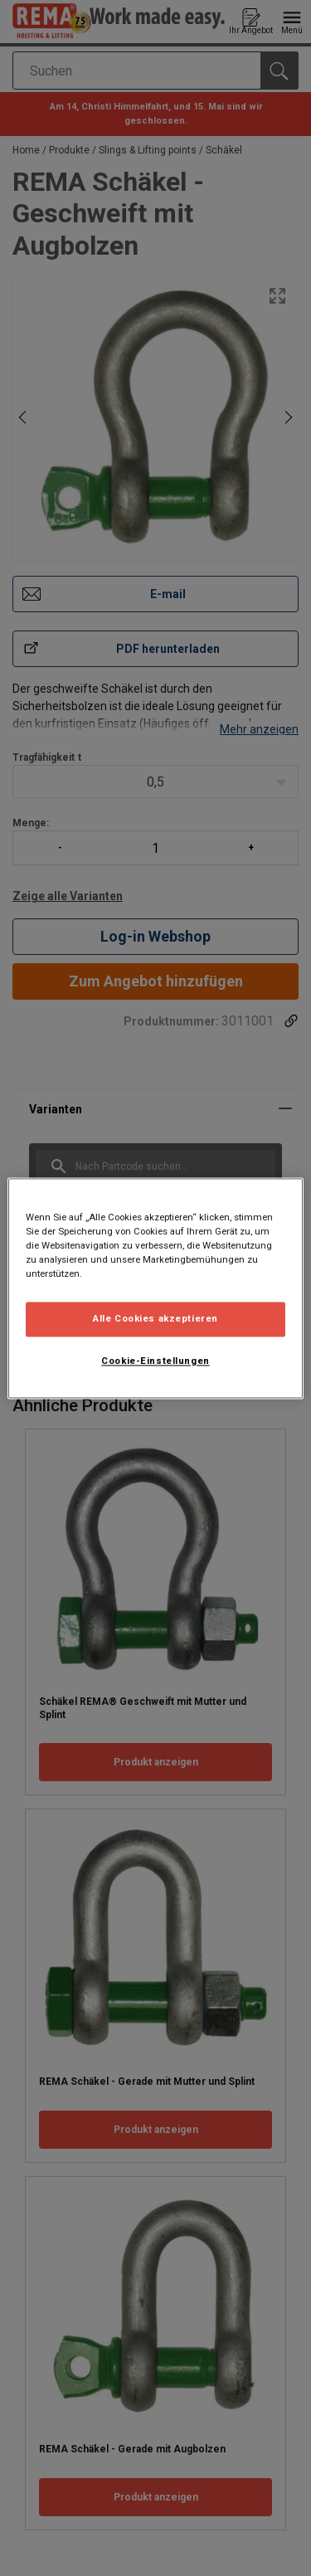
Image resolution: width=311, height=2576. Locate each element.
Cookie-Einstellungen (155, 1360)
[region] (155, 1288)
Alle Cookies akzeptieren (155, 1318)
